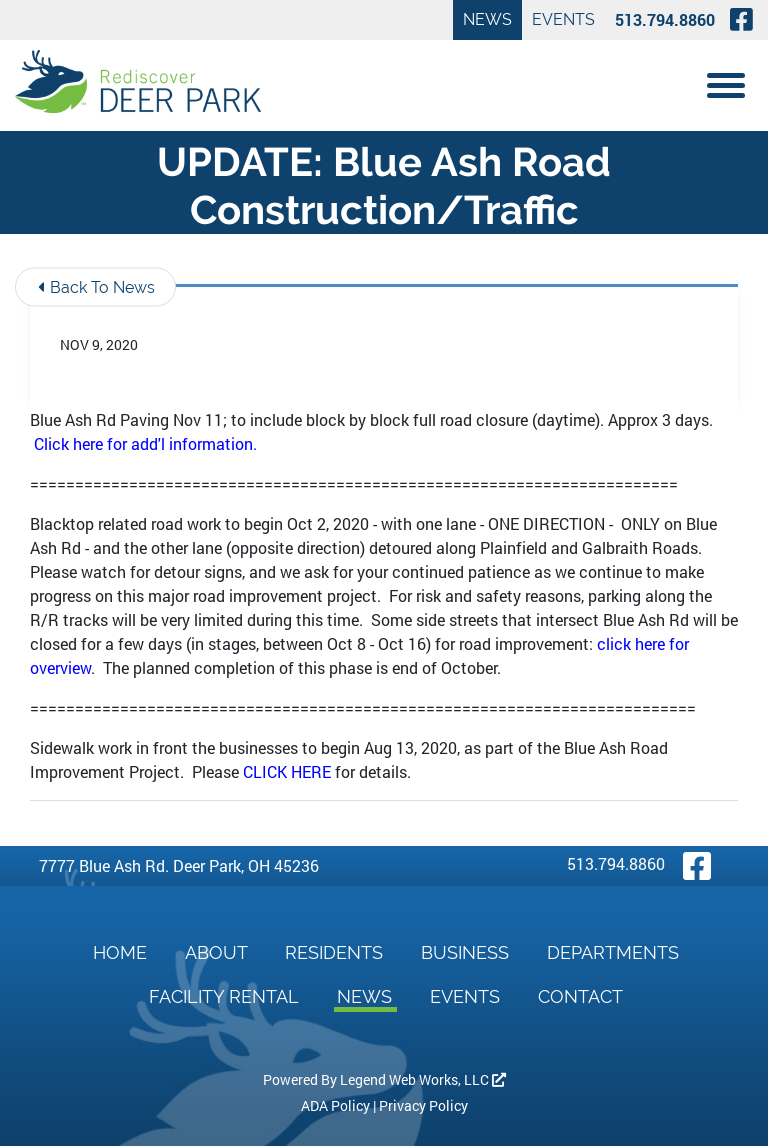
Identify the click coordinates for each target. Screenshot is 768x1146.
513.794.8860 (665, 19)
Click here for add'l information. (145, 443)
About (218, 952)
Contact (580, 996)
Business (467, 952)
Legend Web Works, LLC (423, 1079)
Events (563, 19)
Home (122, 952)
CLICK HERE (287, 771)
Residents (336, 952)
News (487, 19)
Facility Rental (226, 996)
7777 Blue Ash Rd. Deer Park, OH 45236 (179, 865)
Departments (613, 952)
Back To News (96, 286)
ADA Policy (335, 1105)
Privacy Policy (423, 1105)
